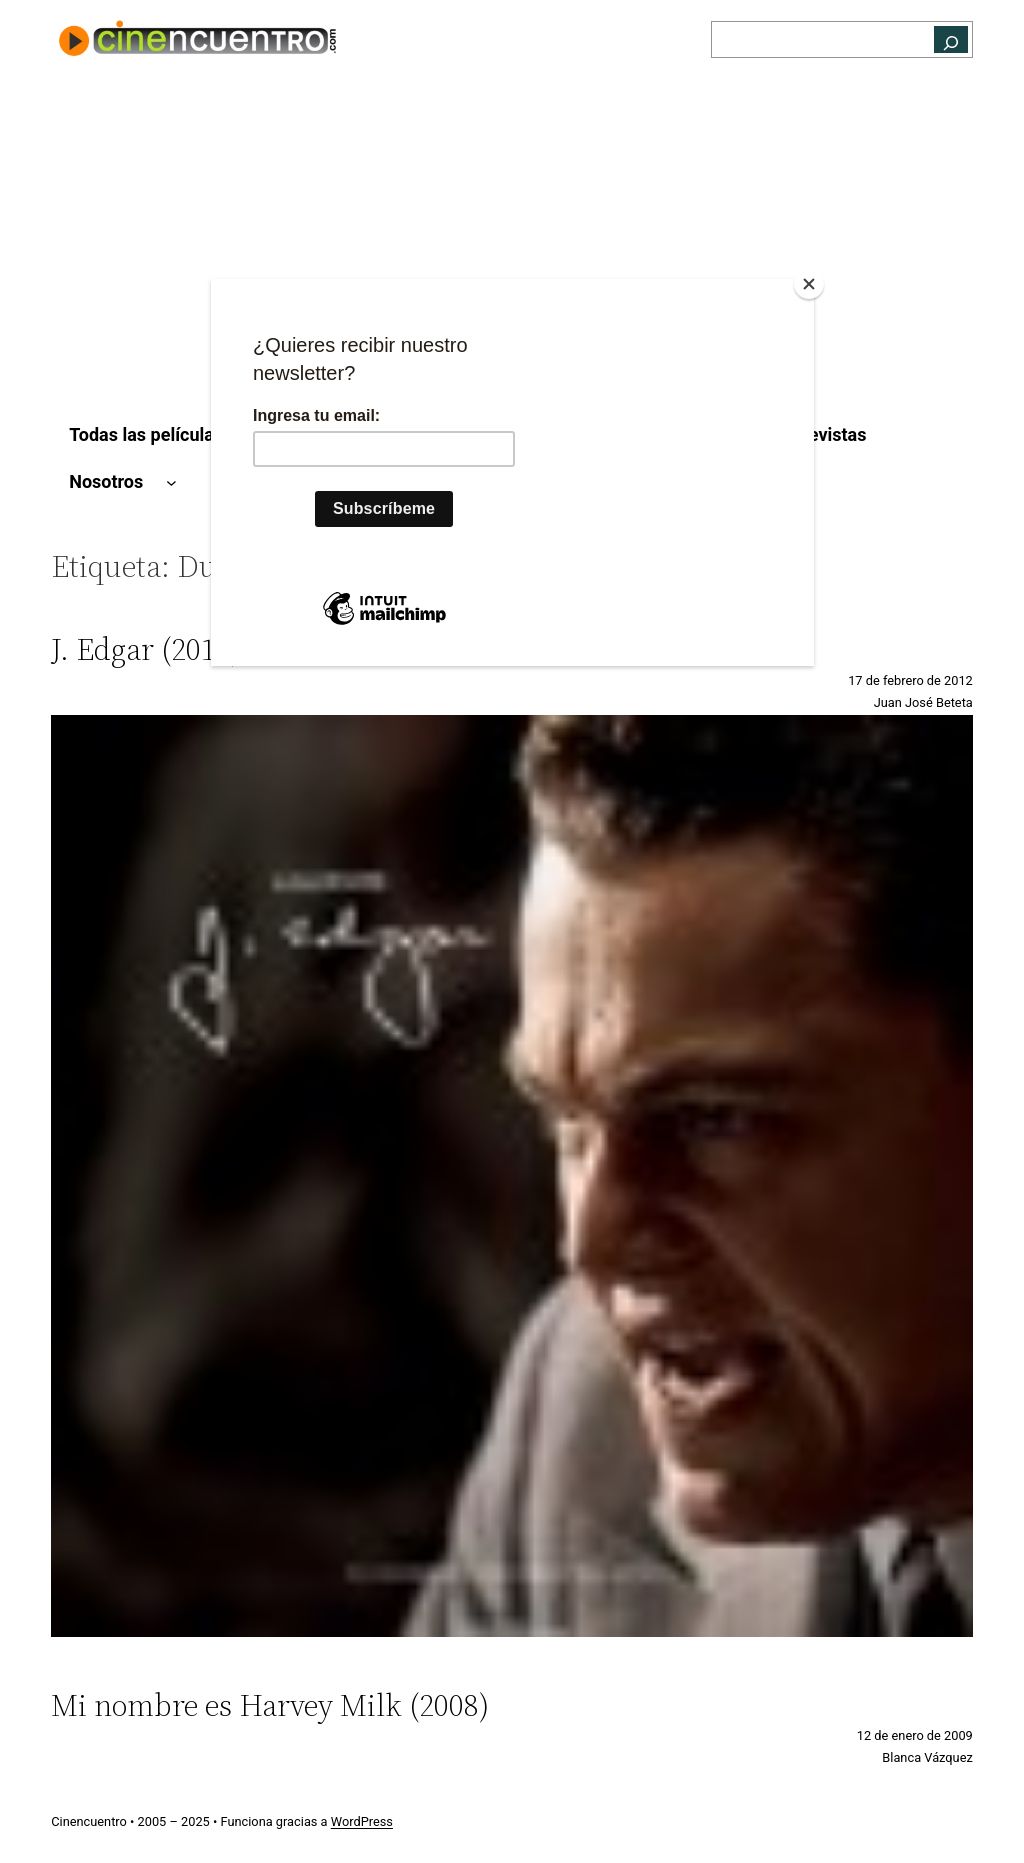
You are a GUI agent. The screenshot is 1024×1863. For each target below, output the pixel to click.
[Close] (809, 284)
